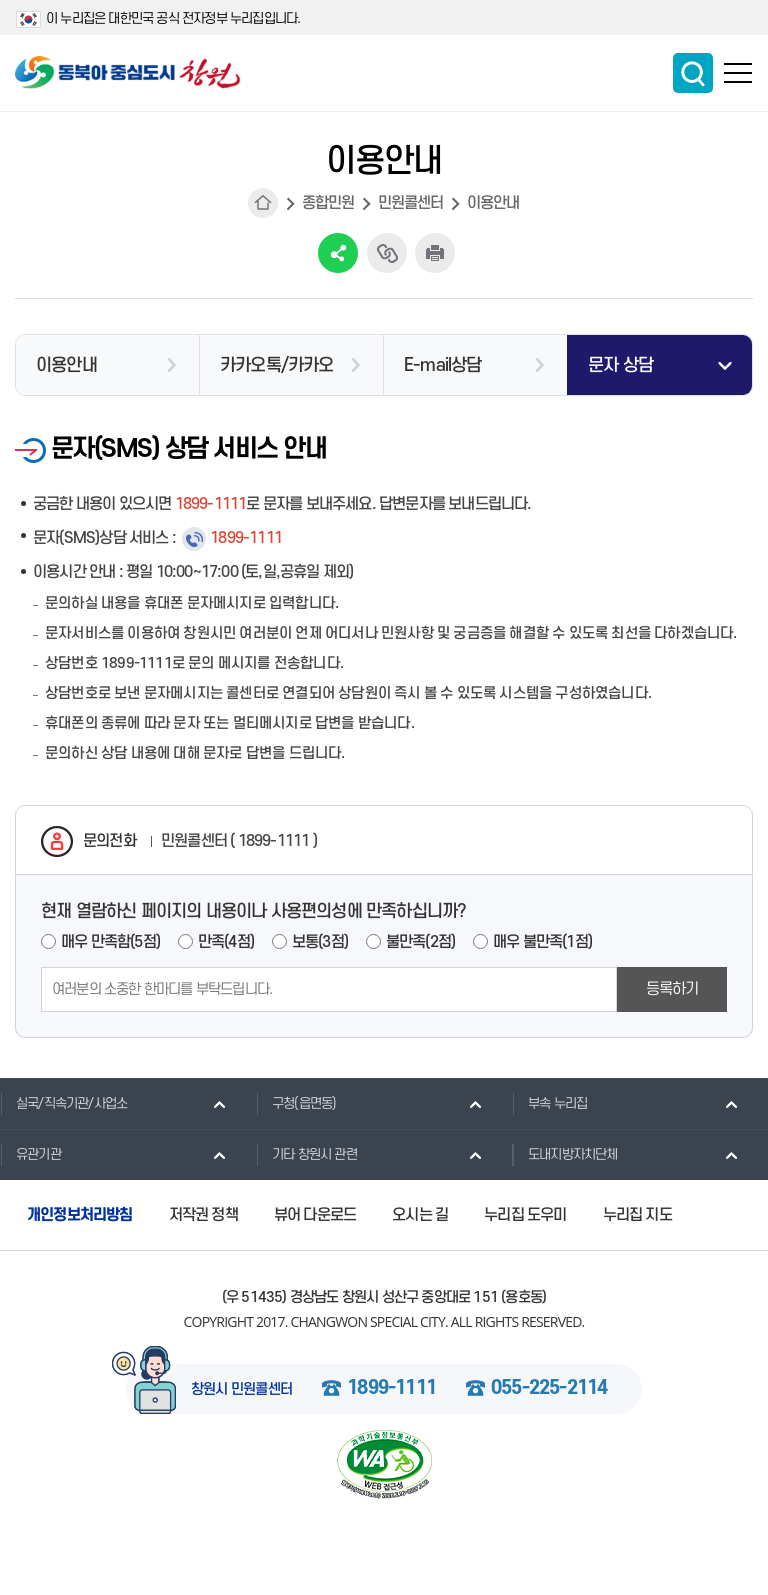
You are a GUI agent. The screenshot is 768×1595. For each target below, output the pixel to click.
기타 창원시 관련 (306, 1154)
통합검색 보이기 (693, 73)
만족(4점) (226, 942)
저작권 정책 (203, 1215)
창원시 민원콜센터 (242, 1390)
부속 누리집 (549, 1103)
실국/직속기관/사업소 (63, 1103)
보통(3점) (320, 942)
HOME (263, 203)
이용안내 (493, 203)
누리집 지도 (637, 1215)
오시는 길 (420, 1215)
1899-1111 (391, 1389)
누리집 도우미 (525, 1215)
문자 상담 (620, 365)
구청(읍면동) (296, 1103)
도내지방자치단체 (565, 1154)
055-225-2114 (549, 1389)
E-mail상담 (443, 365)
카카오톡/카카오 (277, 365)
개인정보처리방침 (80, 1215)
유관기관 (30, 1154)
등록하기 (672, 989)
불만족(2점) (420, 942)
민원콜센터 (411, 203)
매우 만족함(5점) (110, 942)
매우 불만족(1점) (542, 942)
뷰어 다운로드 (315, 1215)
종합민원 (328, 203)
